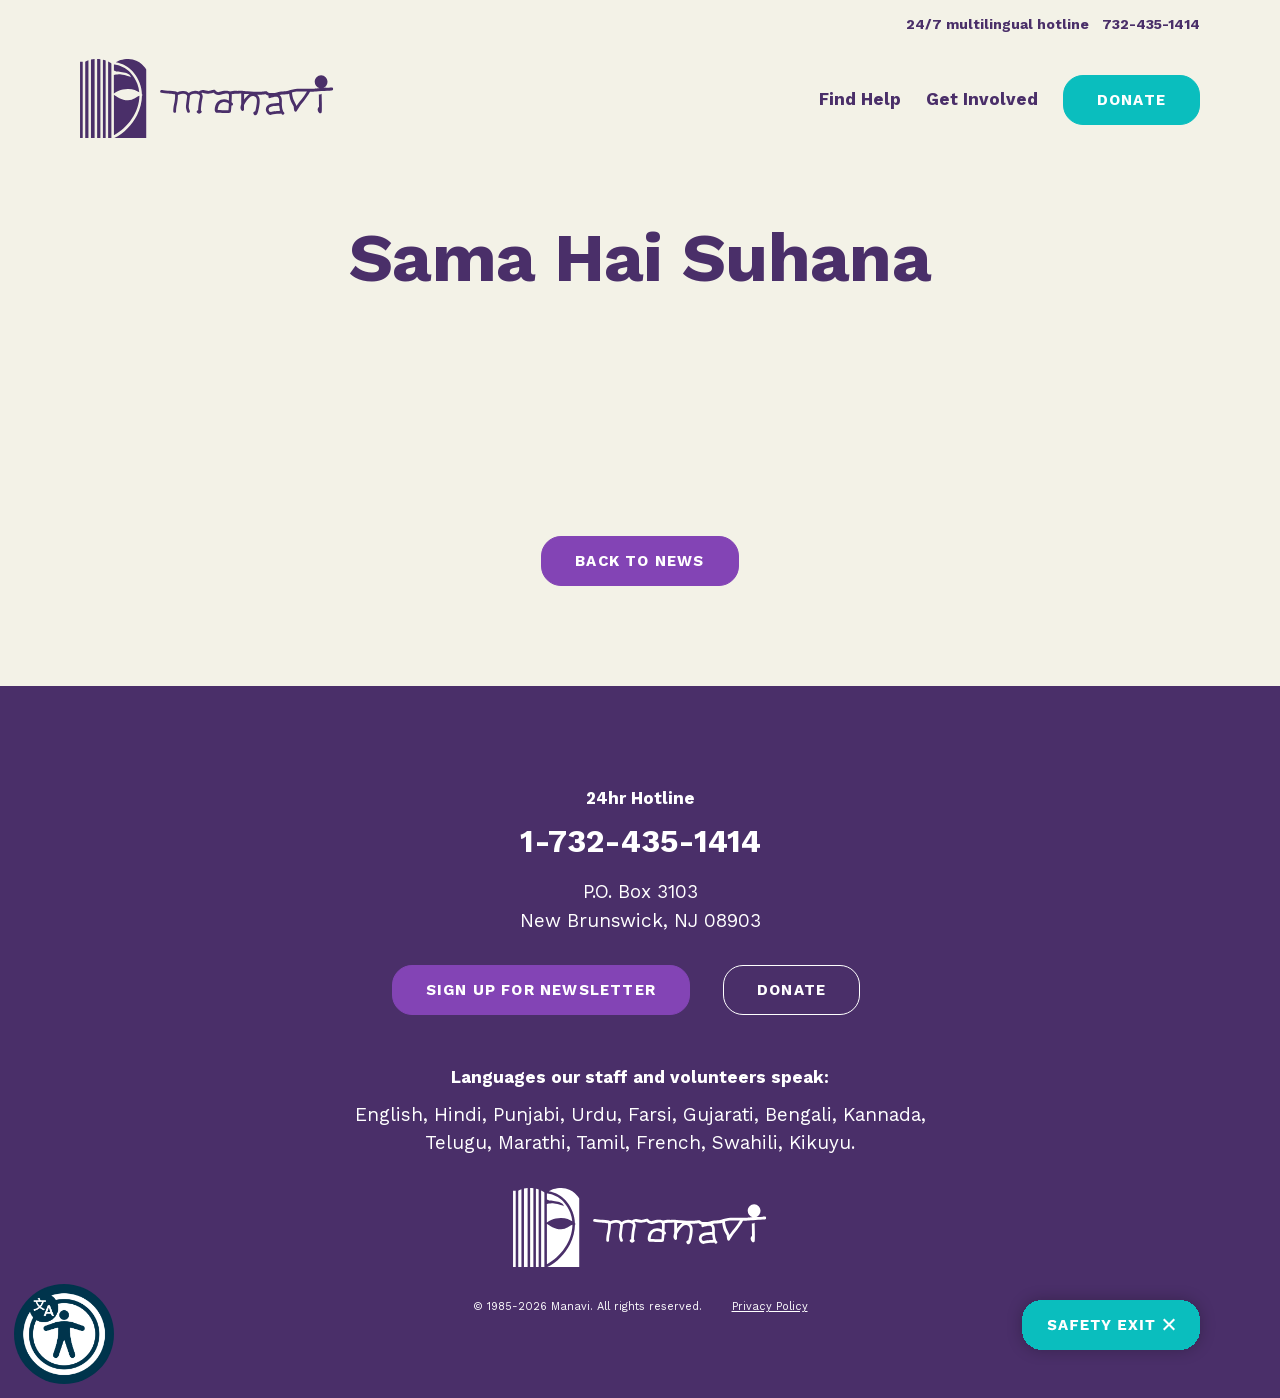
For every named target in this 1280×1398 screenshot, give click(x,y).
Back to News (639, 561)
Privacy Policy (770, 1306)
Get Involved (982, 99)
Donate (1131, 100)
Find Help (860, 99)
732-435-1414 (1151, 24)
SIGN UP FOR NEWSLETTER (541, 990)
